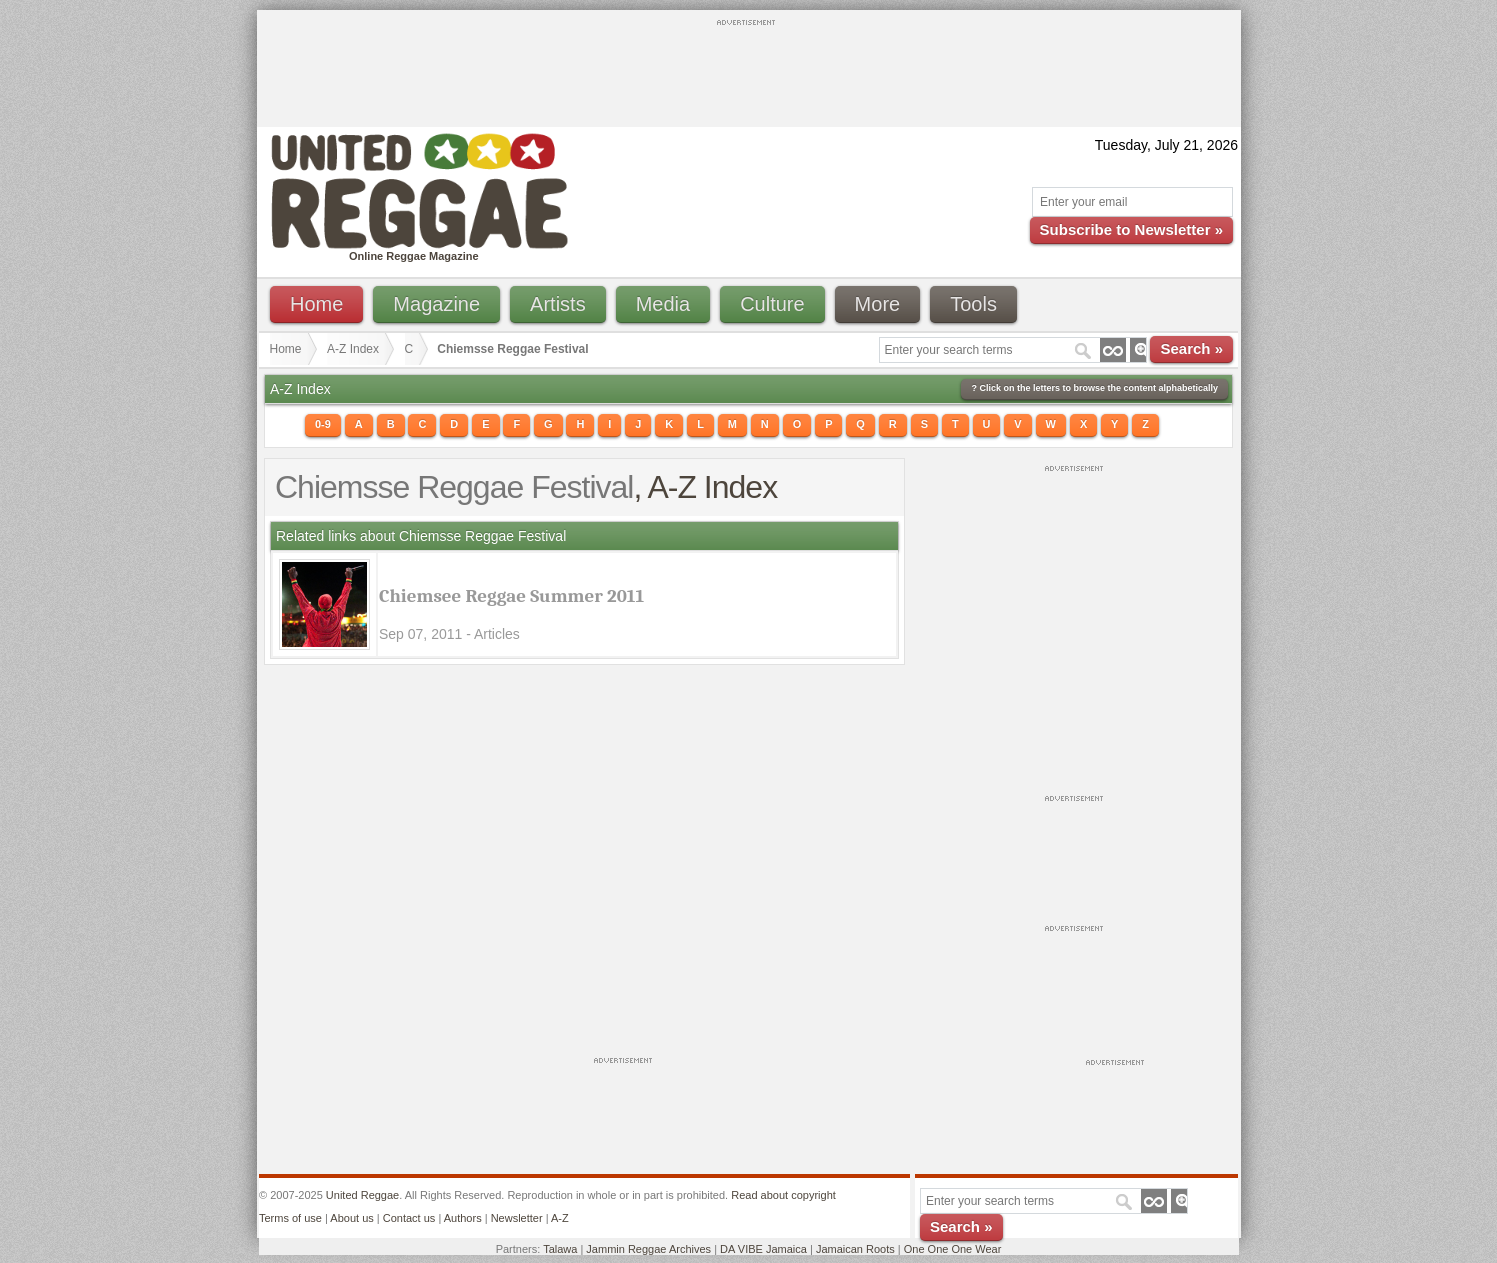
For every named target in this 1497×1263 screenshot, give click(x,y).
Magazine (436, 304)
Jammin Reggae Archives (648, 1249)
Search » (1191, 348)
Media (663, 304)
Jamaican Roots (855, 1249)
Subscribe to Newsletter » (1131, 229)
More (878, 304)
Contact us (409, 1218)
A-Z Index (353, 349)
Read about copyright (783, 1195)
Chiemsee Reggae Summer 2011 (511, 596)
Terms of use (290, 1218)
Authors (463, 1218)
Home (316, 304)
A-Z (560, 1218)
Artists (558, 304)
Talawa (560, 1249)
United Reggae (362, 1195)
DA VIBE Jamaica (763, 1249)
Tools (973, 304)
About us (351, 1218)
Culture (772, 304)
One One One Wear (953, 1249)
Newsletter (517, 1218)
